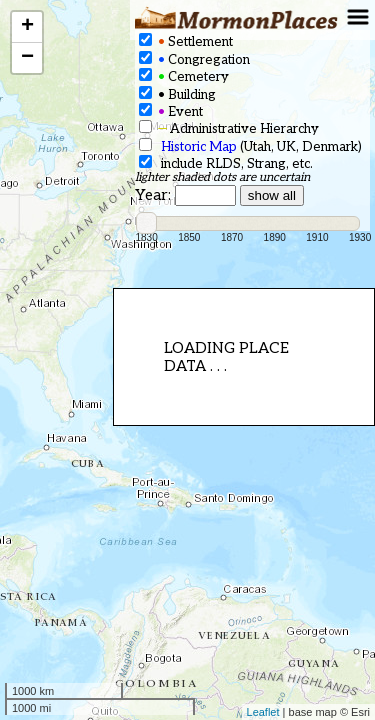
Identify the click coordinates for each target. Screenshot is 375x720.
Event (171, 111)
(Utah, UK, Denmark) (250, 146)
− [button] (27, 58)
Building (177, 94)
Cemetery (184, 76)
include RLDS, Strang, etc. (226, 163)
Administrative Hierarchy (229, 128)
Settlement (186, 41)
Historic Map (199, 147)
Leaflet (263, 712)
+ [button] (27, 27)
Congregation (194, 59)
